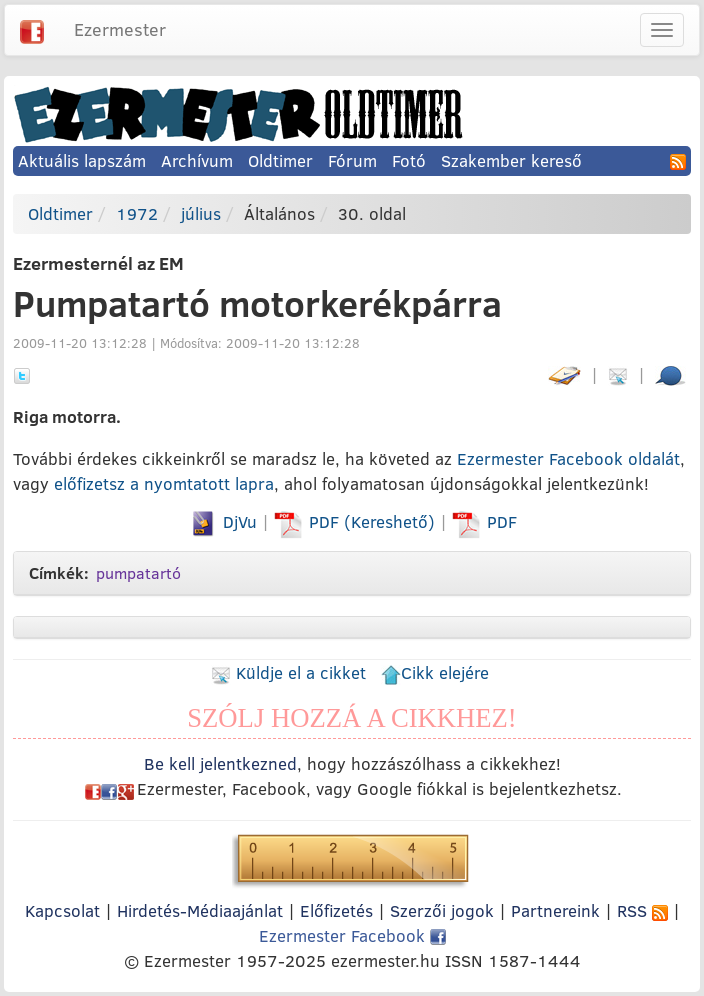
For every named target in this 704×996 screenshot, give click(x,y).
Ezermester (120, 29)
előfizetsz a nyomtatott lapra (164, 483)
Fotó (409, 160)
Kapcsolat (62, 910)
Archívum (197, 160)
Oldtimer (280, 160)
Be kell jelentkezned (220, 763)
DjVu (222, 521)
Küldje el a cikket (288, 672)
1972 (137, 213)
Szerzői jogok (442, 910)
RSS (642, 910)
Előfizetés (336, 910)
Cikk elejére (435, 672)
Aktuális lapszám (82, 160)
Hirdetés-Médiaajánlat (200, 910)
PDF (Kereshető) (357, 521)
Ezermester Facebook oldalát (568, 458)
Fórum (352, 160)
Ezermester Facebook (352, 935)
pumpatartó (138, 573)
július (201, 213)
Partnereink (555, 910)
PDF (484, 521)
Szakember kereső (511, 160)
